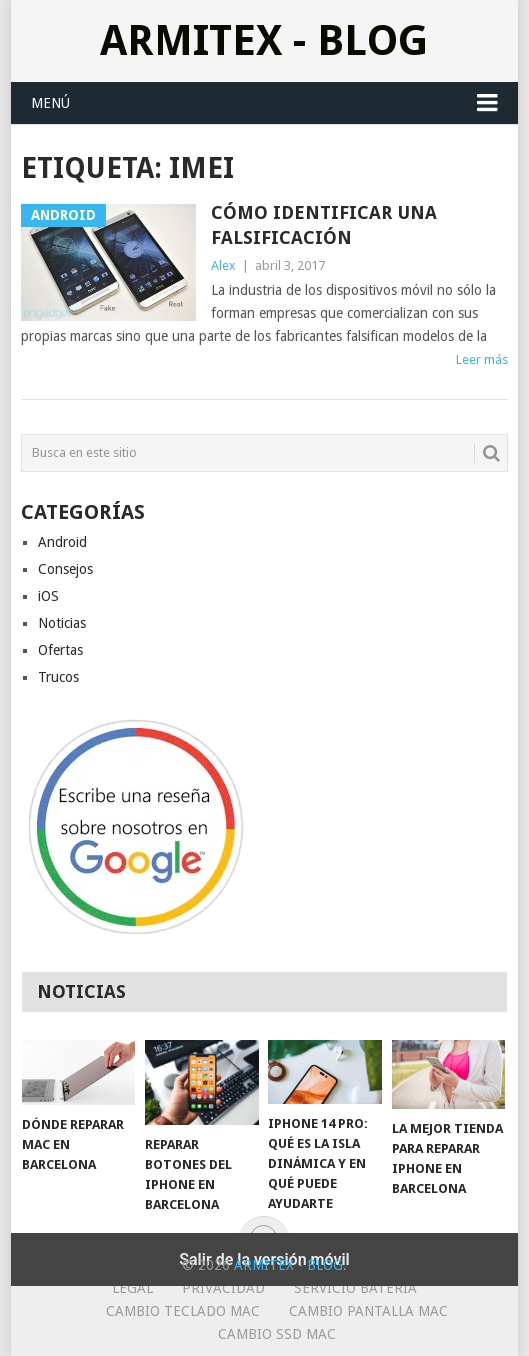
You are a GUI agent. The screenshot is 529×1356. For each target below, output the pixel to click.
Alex (223, 265)
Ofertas (60, 650)
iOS (48, 596)
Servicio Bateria (355, 1288)
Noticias (62, 623)
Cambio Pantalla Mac (368, 1311)
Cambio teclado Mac (183, 1311)
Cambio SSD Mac (277, 1334)
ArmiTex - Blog (264, 40)
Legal (132, 1288)
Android (62, 542)
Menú (50, 103)
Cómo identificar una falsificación (324, 225)
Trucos (58, 677)
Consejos (65, 569)
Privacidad (223, 1288)
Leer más (482, 359)
